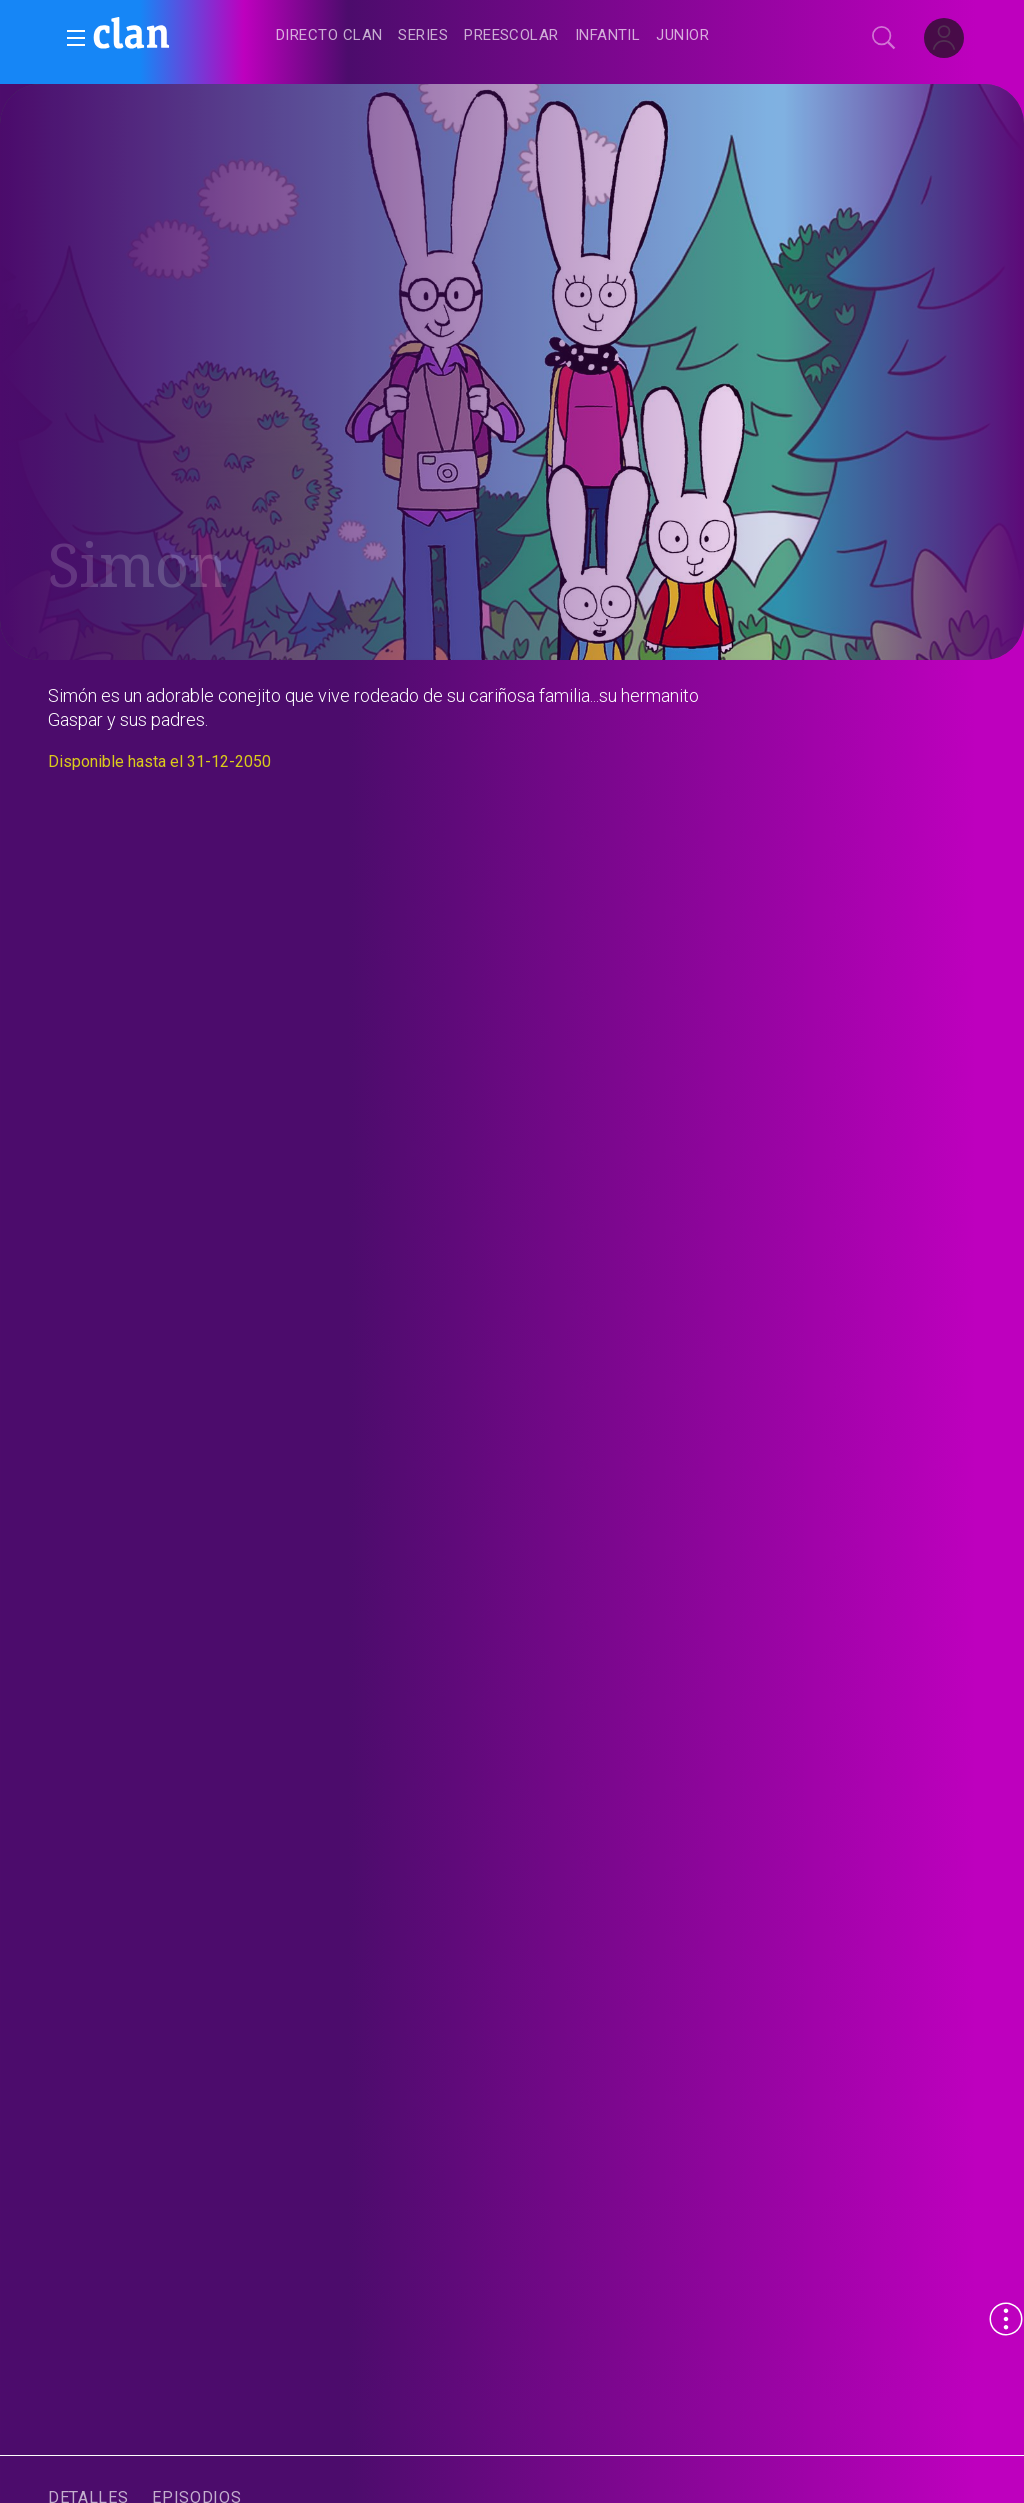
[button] (70, 38)
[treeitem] (329, 36)
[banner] (180, 36)
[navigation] (534, 36)
